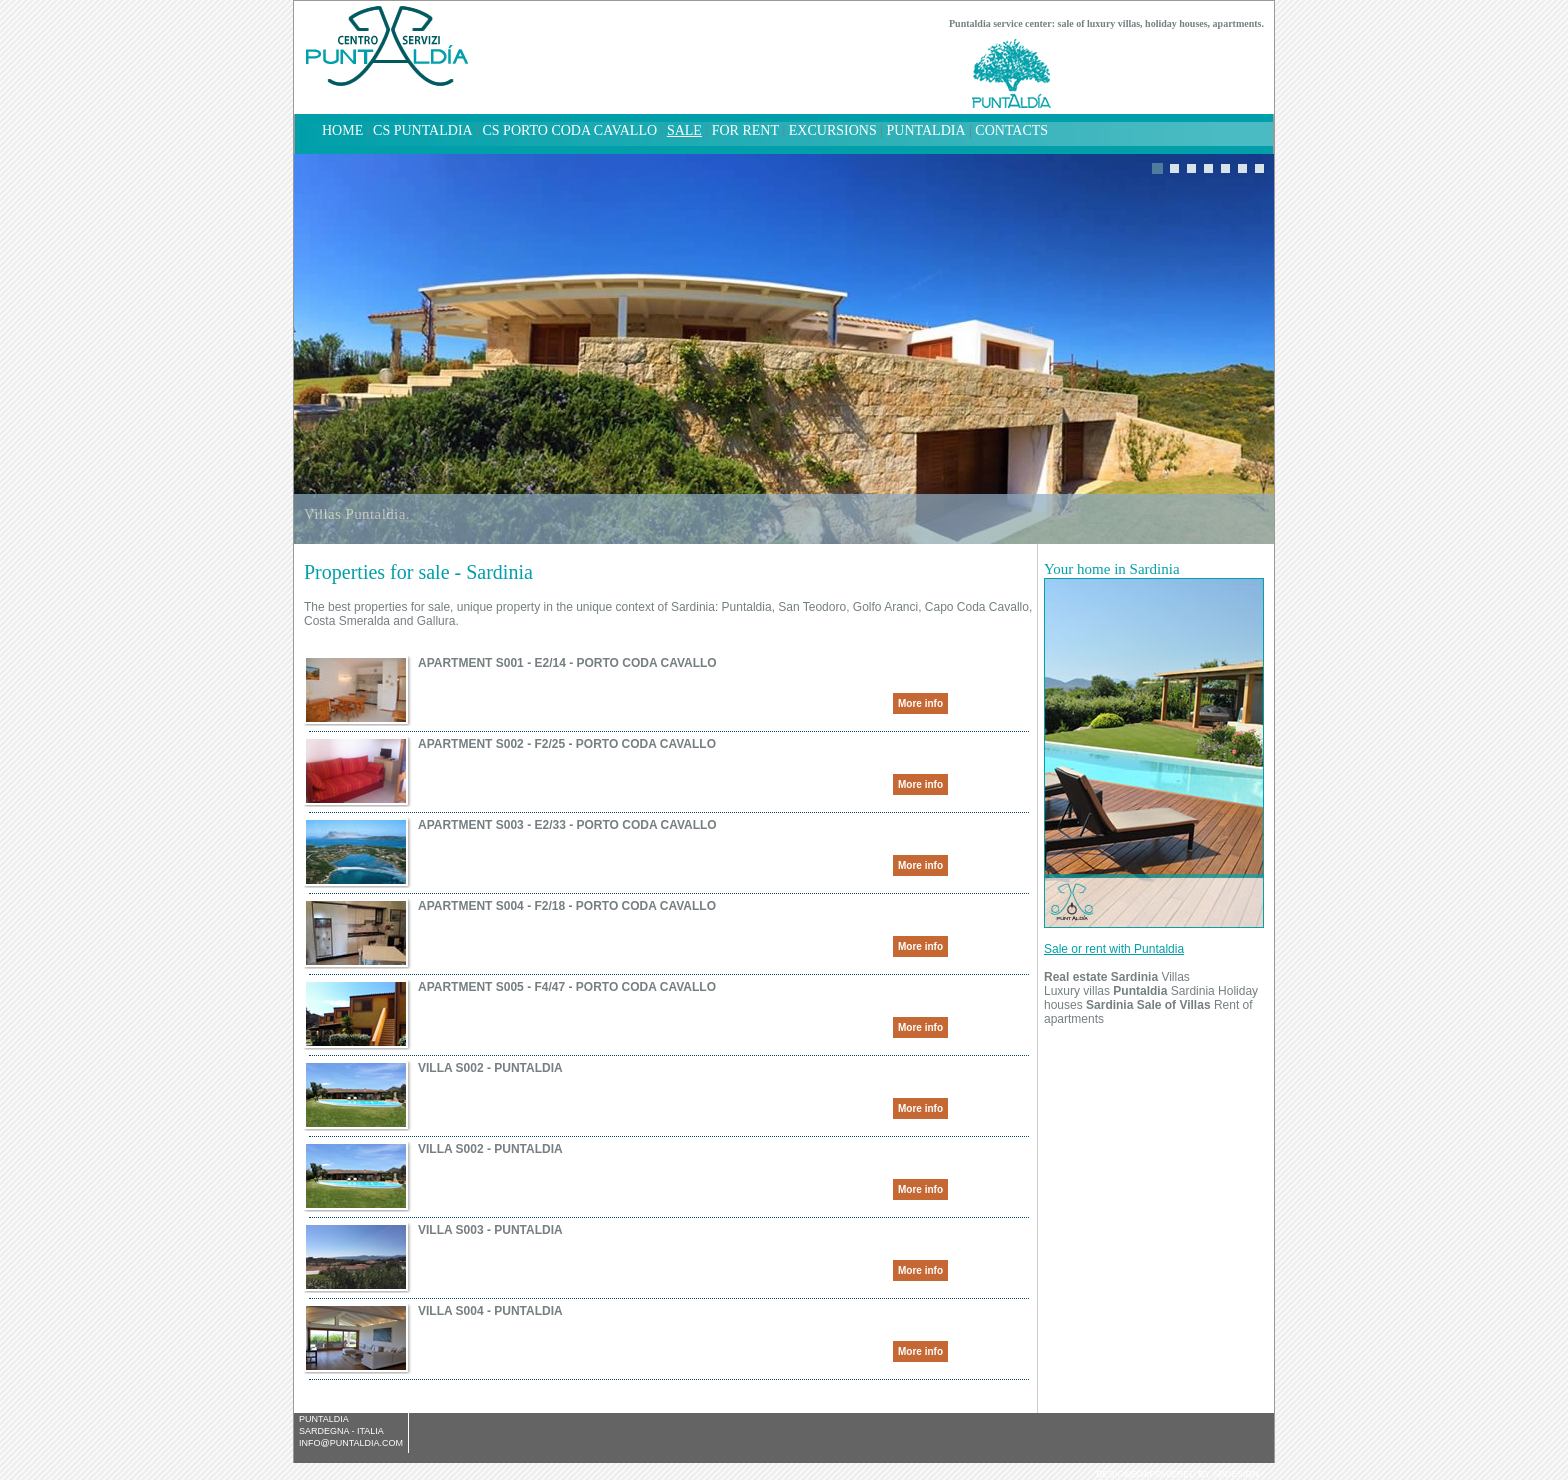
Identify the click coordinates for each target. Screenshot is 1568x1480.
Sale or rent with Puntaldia (1114, 949)
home (342, 130)
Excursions (833, 130)
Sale (684, 130)
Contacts (1011, 130)
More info (920, 703)
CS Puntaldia (423, 130)
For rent (745, 130)
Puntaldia (926, 130)
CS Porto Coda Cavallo (569, 130)
